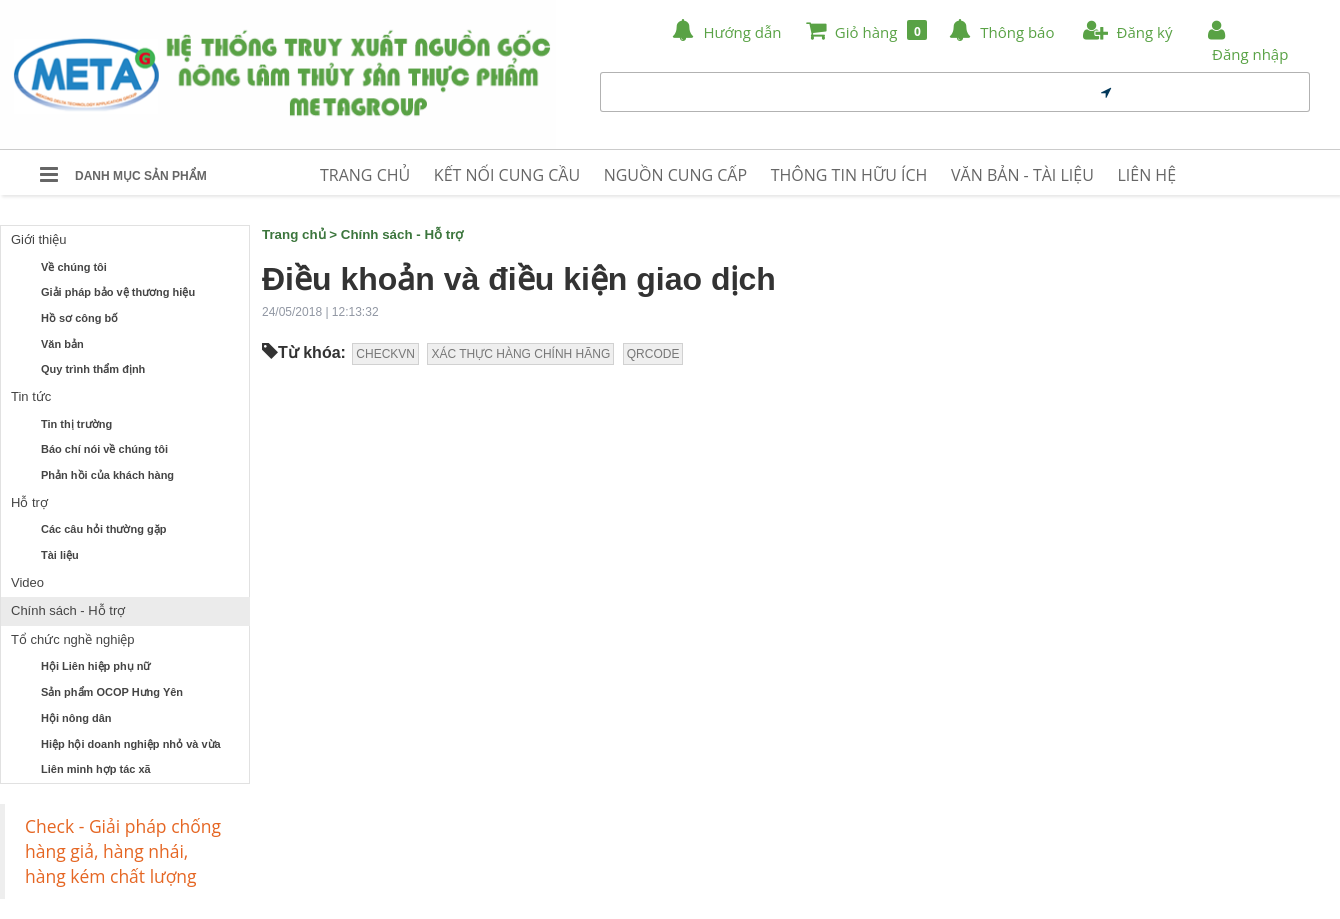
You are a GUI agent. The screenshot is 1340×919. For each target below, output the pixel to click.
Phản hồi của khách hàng (107, 475)
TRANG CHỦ (365, 175)
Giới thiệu (38, 239)
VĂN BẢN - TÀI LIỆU (1022, 175)
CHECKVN (385, 354)
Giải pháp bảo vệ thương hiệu (118, 292)
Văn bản (62, 344)
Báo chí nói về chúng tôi (104, 449)
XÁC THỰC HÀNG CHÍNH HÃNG (520, 354)
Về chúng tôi (74, 267)
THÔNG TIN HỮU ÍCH (849, 175)
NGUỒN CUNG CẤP (675, 175)
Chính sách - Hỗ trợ (68, 610)
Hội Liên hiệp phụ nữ (96, 666)
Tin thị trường (76, 424)
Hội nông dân (76, 718)
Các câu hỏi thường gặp (103, 529)
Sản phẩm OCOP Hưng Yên (112, 692)
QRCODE (653, 354)
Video (27, 582)
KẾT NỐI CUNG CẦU (507, 175)
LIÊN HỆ (1146, 175)
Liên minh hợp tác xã (96, 769)
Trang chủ (294, 234)
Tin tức (31, 396)
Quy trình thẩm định (93, 369)
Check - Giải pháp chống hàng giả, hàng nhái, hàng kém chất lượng (123, 851)
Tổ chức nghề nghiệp (73, 639)
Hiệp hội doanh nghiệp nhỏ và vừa (131, 744)
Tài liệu (60, 555)
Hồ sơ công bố (79, 318)
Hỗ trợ (29, 502)
